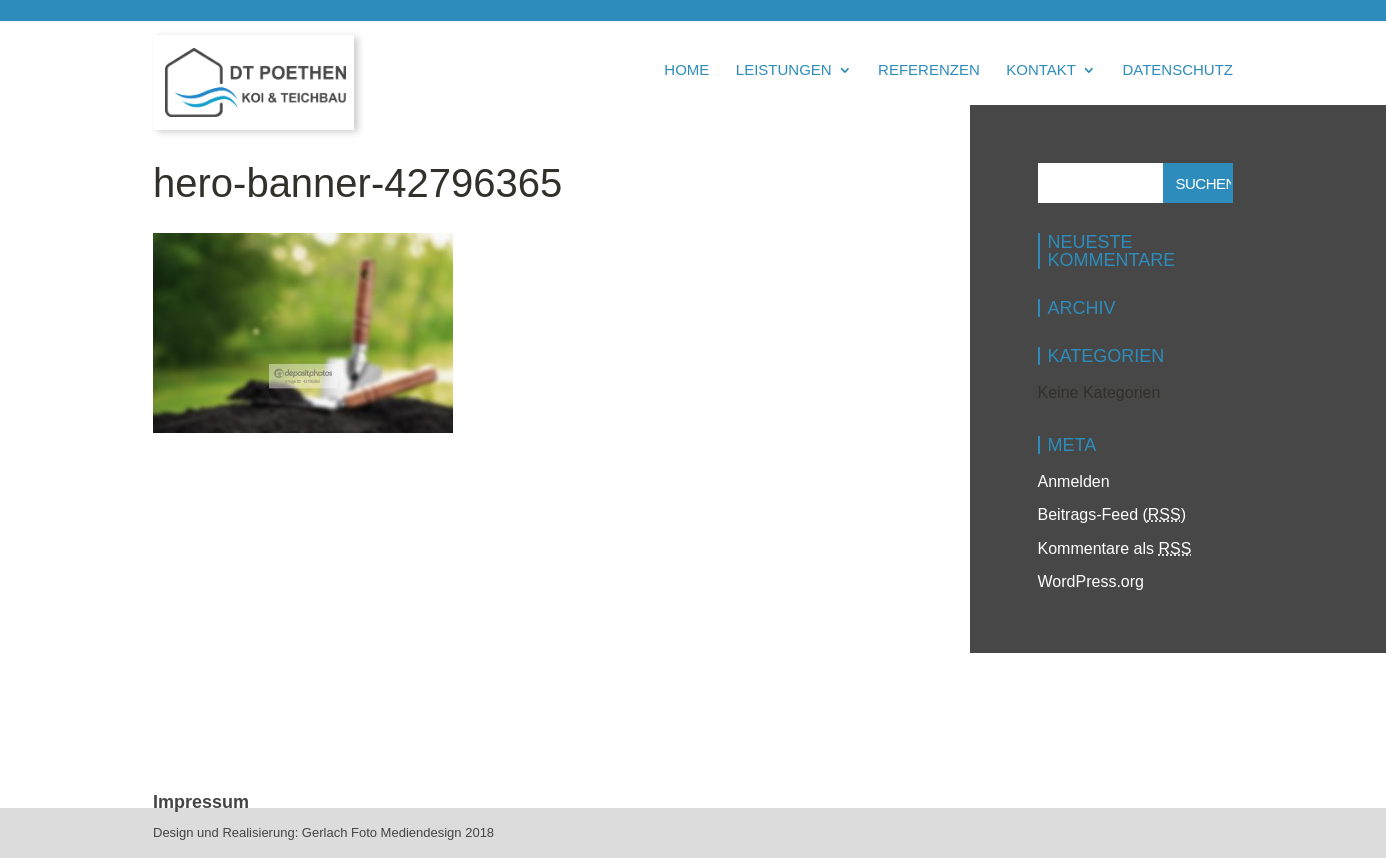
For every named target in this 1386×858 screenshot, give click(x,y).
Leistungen (784, 70)
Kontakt (1041, 70)
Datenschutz (1177, 70)
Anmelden (1074, 481)
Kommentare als (1115, 548)
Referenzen (929, 70)
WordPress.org (1091, 581)
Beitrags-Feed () (1112, 514)
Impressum (201, 802)
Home (686, 70)
